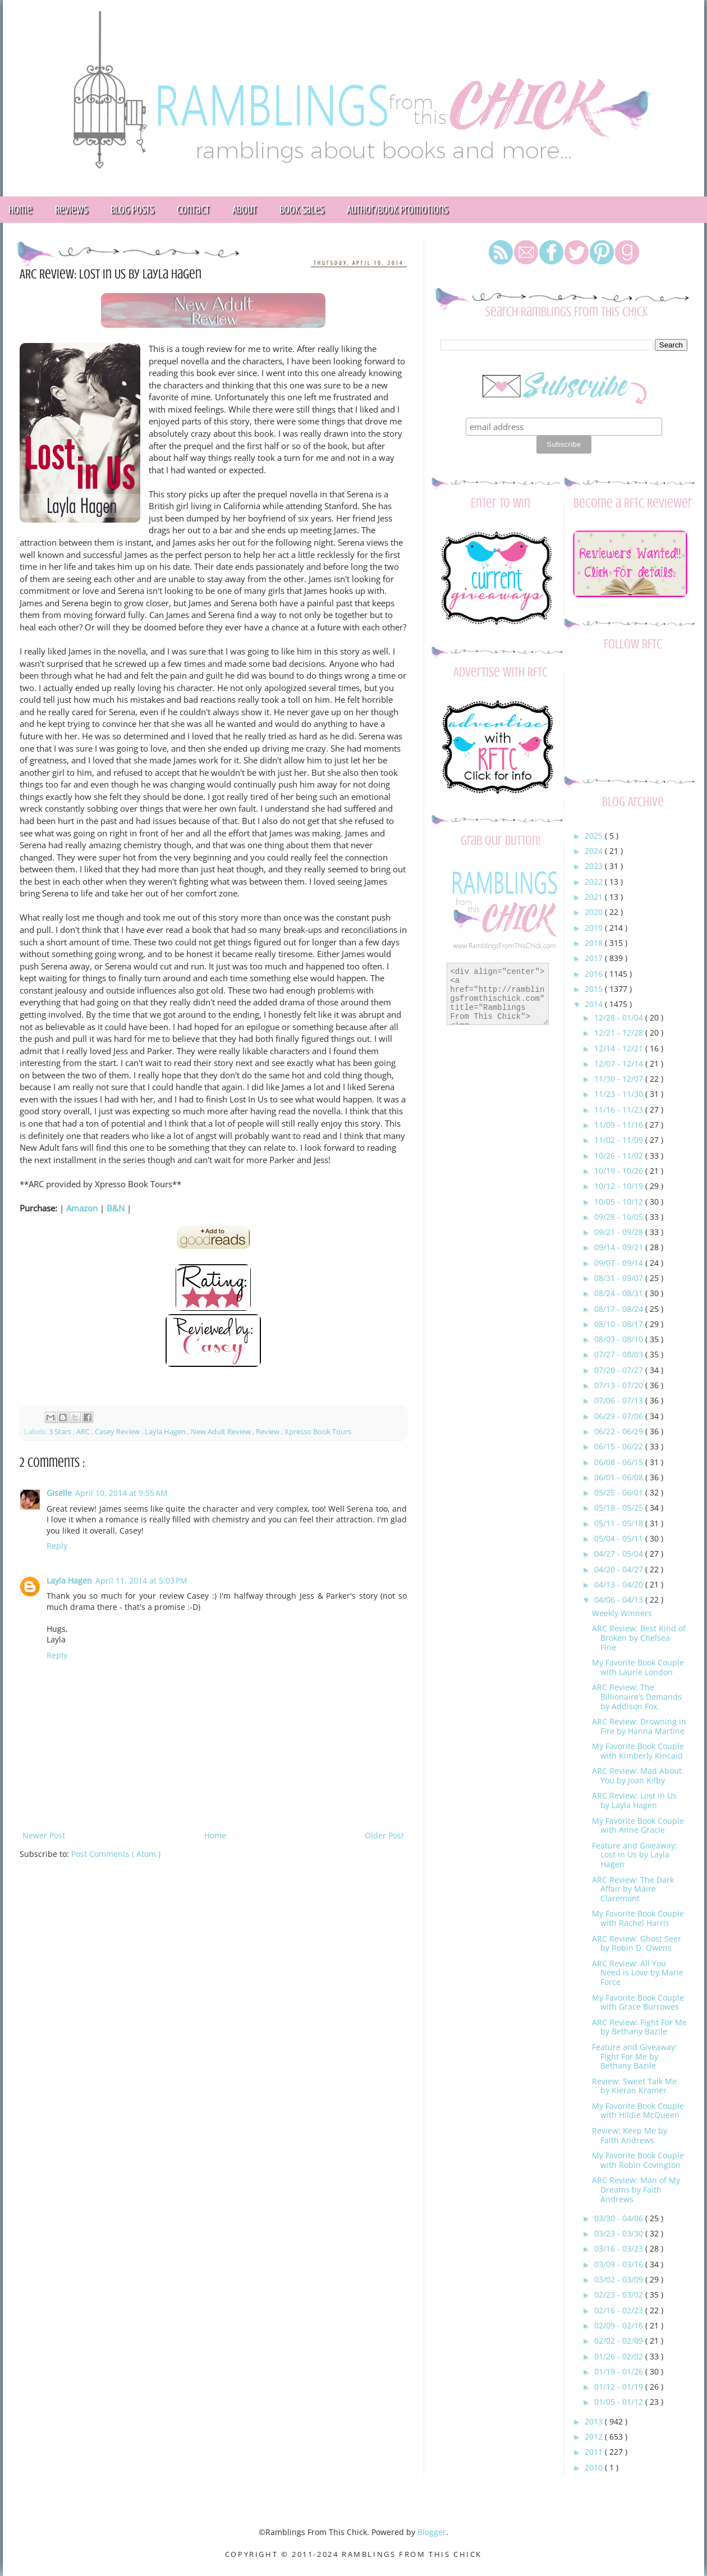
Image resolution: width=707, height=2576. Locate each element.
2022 (595, 881)
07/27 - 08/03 (619, 1354)
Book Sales (301, 209)
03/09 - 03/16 (619, 2264)
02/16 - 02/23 (619, 2310)
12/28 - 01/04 (619, 1017)
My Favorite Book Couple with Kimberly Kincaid (638, 1751)
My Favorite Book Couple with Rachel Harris (638, 1918)
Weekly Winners (622, 1613)
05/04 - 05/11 (619, 1538)
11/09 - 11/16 (619, 1124)
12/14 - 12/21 (619, 1048)
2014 (595, 1004)
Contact (193, 209)
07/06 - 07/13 (619, 1400)
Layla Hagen (166, 1431)
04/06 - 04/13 (619, 1599)
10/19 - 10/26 (619, 1170)
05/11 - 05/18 (619, 1523)
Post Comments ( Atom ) (115, 1854)
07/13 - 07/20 (619, 1385)
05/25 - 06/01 (619, 1492)
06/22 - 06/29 (619, 1431)
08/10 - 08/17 (619, 1324)
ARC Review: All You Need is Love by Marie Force (637, 1973)
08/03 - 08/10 (619, 1339)
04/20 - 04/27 (619, 1569)
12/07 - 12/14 (619, 1063)
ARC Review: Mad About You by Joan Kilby (637, 1775)
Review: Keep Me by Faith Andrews (629, 2135)
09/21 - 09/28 (619, 1232)
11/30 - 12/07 (619, 1078)
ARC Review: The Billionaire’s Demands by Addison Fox (637, 1697)
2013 (595, 2421)
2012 (595, 2436)
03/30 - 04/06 (619, 2218)
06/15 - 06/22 (619, 1446)
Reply (57, 1545)
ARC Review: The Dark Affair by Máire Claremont (633, 1889)
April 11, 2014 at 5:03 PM (141, 1580)
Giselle (59, 1493)
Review (268, 1431)
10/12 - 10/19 (619, 1186)
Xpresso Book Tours (317, 1431)
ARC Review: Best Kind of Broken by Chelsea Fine (639, 1638)
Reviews (71, 209)
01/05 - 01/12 (619, 2401)
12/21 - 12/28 (619, 1032)
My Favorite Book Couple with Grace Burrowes (638, 2002)
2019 (595, 927)
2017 (595, 958)
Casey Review (118, 1431)
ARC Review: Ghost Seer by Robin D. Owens (636, 1943)
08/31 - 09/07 (619, 1278)
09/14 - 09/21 (619, 1247)
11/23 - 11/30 (619, 1093)
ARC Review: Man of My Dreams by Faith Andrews (636, 2189)
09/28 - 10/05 (619, 1216)
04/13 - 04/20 (619, 1584)
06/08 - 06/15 (619, 1462)
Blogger (431, 2532)
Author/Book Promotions (397, 209)
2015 (595, 988)
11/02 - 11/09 (619, 1139)
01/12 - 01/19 (619, 2386)
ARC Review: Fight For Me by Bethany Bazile (639, 2027)
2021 (595, 896)
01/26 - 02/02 (619, 2356)
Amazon (82, 1208)
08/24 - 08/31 (619, 1293)
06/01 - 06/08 (619, 1477)
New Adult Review (221, 1431)
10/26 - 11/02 (619, 1155)
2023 (595, 866)
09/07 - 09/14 (619, 1262)
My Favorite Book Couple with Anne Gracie (638, 1825)
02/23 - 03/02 (619, 2294)
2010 (595, 2467)
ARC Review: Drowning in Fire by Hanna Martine (639, 1726)
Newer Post (43, 1835)
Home (215, 1835)
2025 (595, 835)
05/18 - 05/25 (619, 1507)
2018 (595, 942)
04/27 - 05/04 (619, 1553)
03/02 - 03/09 (619, 2279)
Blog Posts (132, 209)
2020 (595, 912)
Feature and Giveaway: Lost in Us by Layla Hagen (634, 1855)
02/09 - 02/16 (619, 2325)
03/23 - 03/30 (619, 2233)
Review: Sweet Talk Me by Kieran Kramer (634, 2086)
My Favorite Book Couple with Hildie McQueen (638, 2111)
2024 (595, 850)
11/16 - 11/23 (619, 1109)
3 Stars (61, 1431)
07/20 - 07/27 (619, 1370)
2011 (595, 2451)
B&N (116, 1208)
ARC (83, 1431)
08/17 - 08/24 (619, 1308)
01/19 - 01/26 (619, 2371)
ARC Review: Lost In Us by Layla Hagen (634, 1800)
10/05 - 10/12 (619, 1201)
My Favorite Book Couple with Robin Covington (638, 2160)
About (244, 209)
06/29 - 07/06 (619, 1416)
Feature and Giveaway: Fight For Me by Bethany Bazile (634, 2056)
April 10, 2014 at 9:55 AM (121, 1493)
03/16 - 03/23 (619, 2248)
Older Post (384, 1835)
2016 (595, 973)
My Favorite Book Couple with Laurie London (638, 1667)
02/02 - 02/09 (619, 2340)
